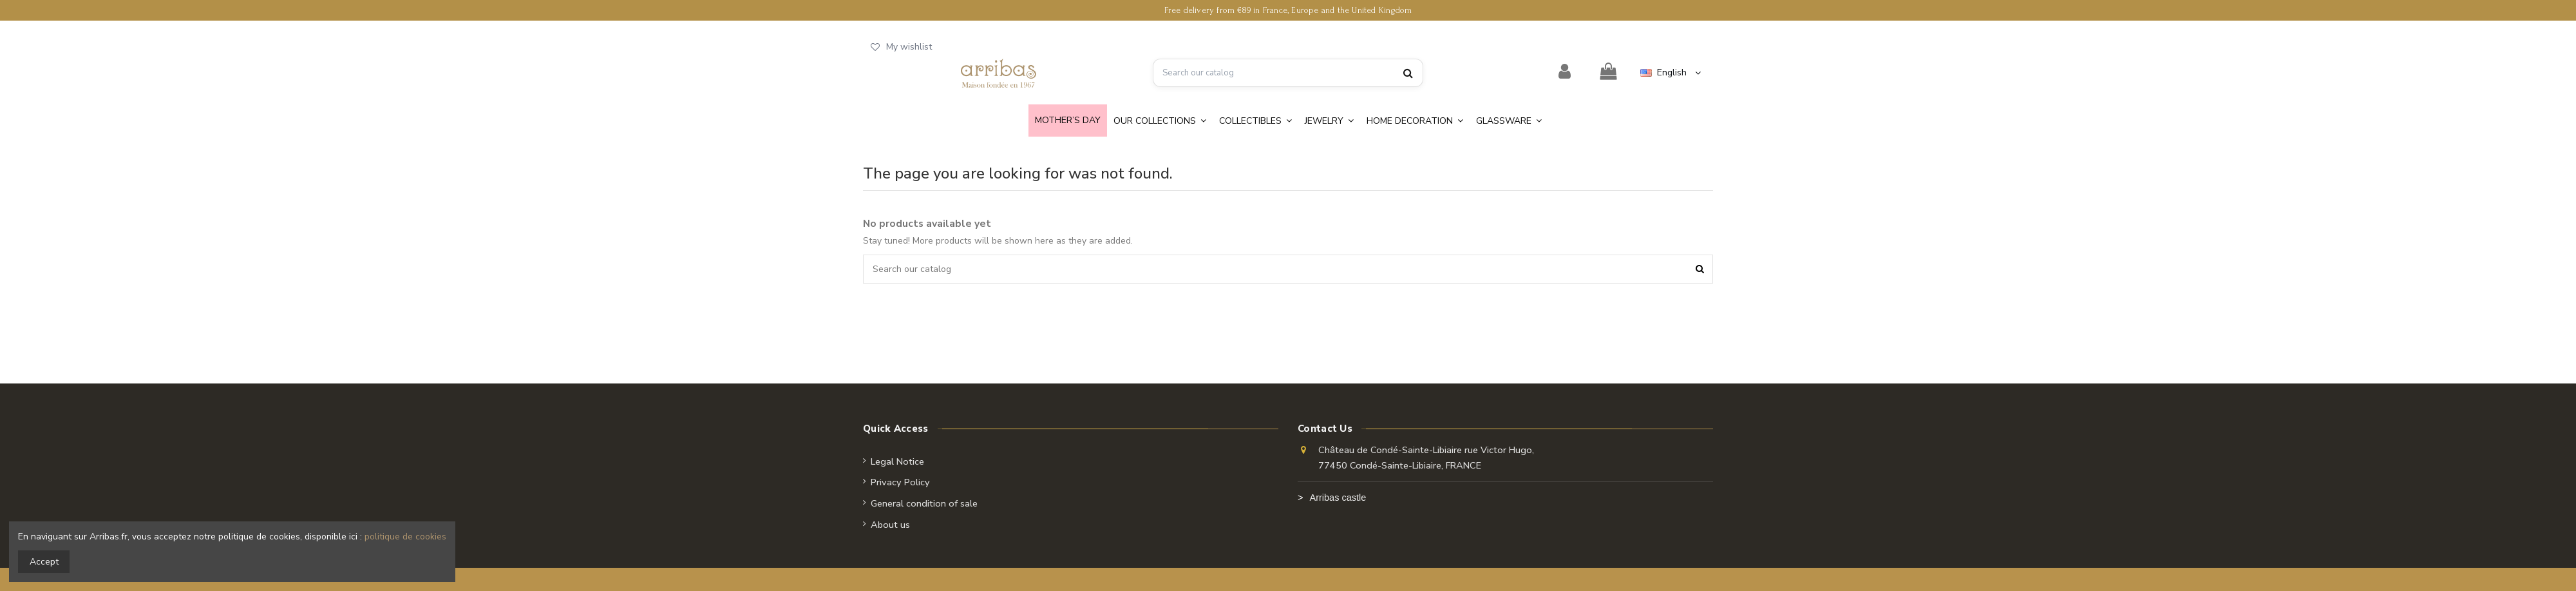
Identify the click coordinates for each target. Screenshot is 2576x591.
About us (890, 524)
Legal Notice (897, 461)
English (1671, 72)
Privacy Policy (900, 482)
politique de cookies (405, 536)
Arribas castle (1338, 497)
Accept (44, 562)
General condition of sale (924, 503)
